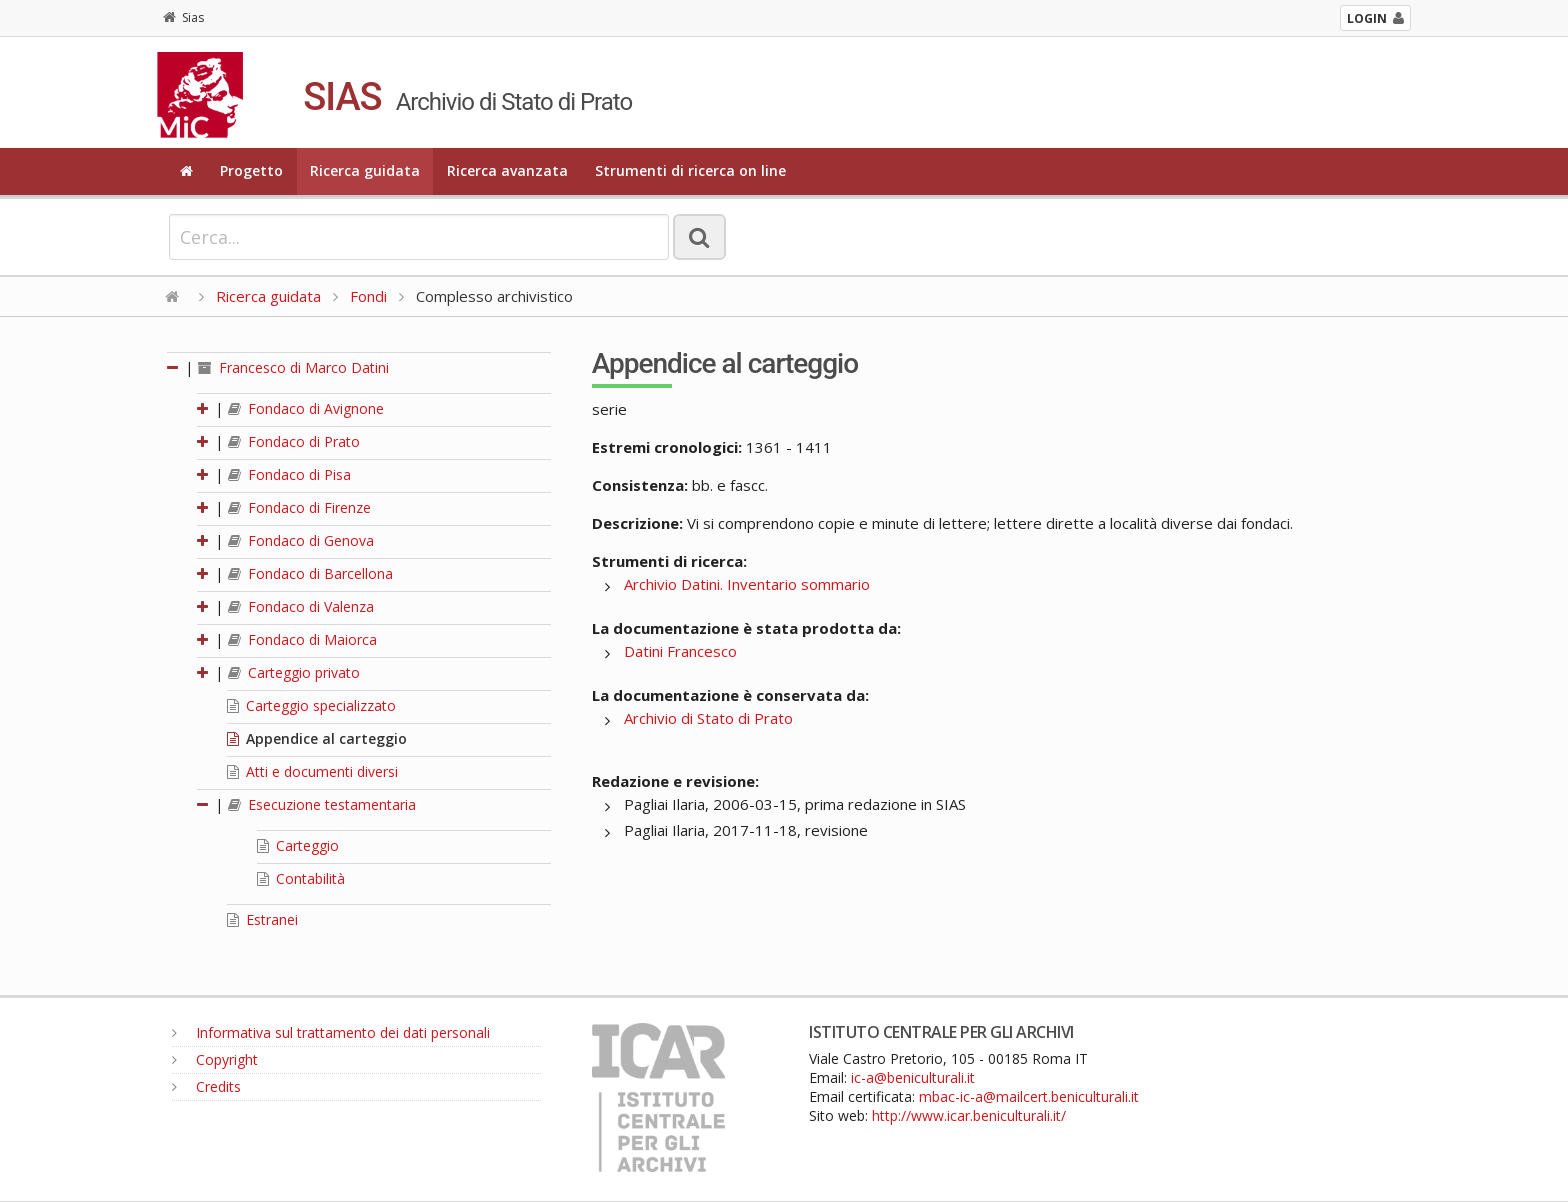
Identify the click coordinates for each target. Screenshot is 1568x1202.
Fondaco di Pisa (289, 474)
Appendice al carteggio (317, 738)
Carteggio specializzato (311, 705)
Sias (183, 17)
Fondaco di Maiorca (302, 639)
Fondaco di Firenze (299, 507)
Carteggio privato (294, 672)
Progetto (251, 170)
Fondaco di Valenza (301, 606)
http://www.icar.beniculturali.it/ (969, 1115)
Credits (206, 1086)
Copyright (215, 1059)
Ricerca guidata (365, 170)
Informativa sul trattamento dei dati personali (331, 1032)
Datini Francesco (680, 651)
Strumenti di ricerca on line (690, 170)
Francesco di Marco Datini (293, 367)
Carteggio (298, 845)
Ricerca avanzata (507, 170)
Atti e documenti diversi (312, 771)
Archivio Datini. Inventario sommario (747, 584)
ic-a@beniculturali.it (913, 1077)
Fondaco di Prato (294, 441)
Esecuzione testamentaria (322, 804)
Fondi (368, 296)
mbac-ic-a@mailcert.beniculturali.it (1029, 1096)
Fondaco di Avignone (306, 408)
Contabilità (301, 878)
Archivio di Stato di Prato (708, 718)
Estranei (262, 919)
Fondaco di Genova (301, 540)
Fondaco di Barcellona (310, 573)
